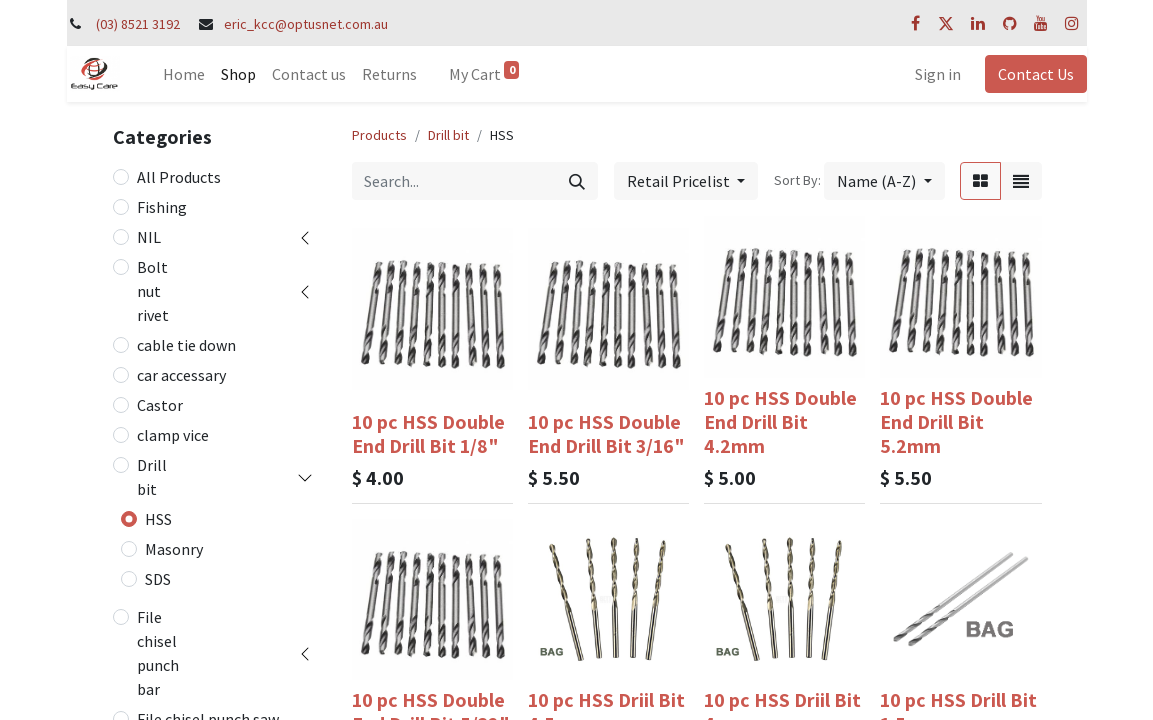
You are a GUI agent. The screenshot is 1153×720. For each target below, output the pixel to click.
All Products (179, 177)
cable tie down (186, 345)
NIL (149, 237)
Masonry (174, 549)
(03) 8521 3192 (138, 24)
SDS (158, 579)
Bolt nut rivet (153, 291)
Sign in (938, 74)
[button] (884, 181)
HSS (158, 519)
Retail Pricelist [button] (680, 181)
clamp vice (173, 435)
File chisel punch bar (158, 653)
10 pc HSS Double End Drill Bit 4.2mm (780, 422)
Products (379, 135)
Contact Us (1036, 74)
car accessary (181, 375)
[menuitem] (184, 74)
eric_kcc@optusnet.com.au (306, 24)
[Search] (577, 181)
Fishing (162, 207)
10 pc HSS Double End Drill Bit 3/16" (606, 434)
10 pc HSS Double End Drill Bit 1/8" (428, 434)
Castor (160, 405)
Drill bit (152, 477)
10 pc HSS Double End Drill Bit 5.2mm (956, 422)
